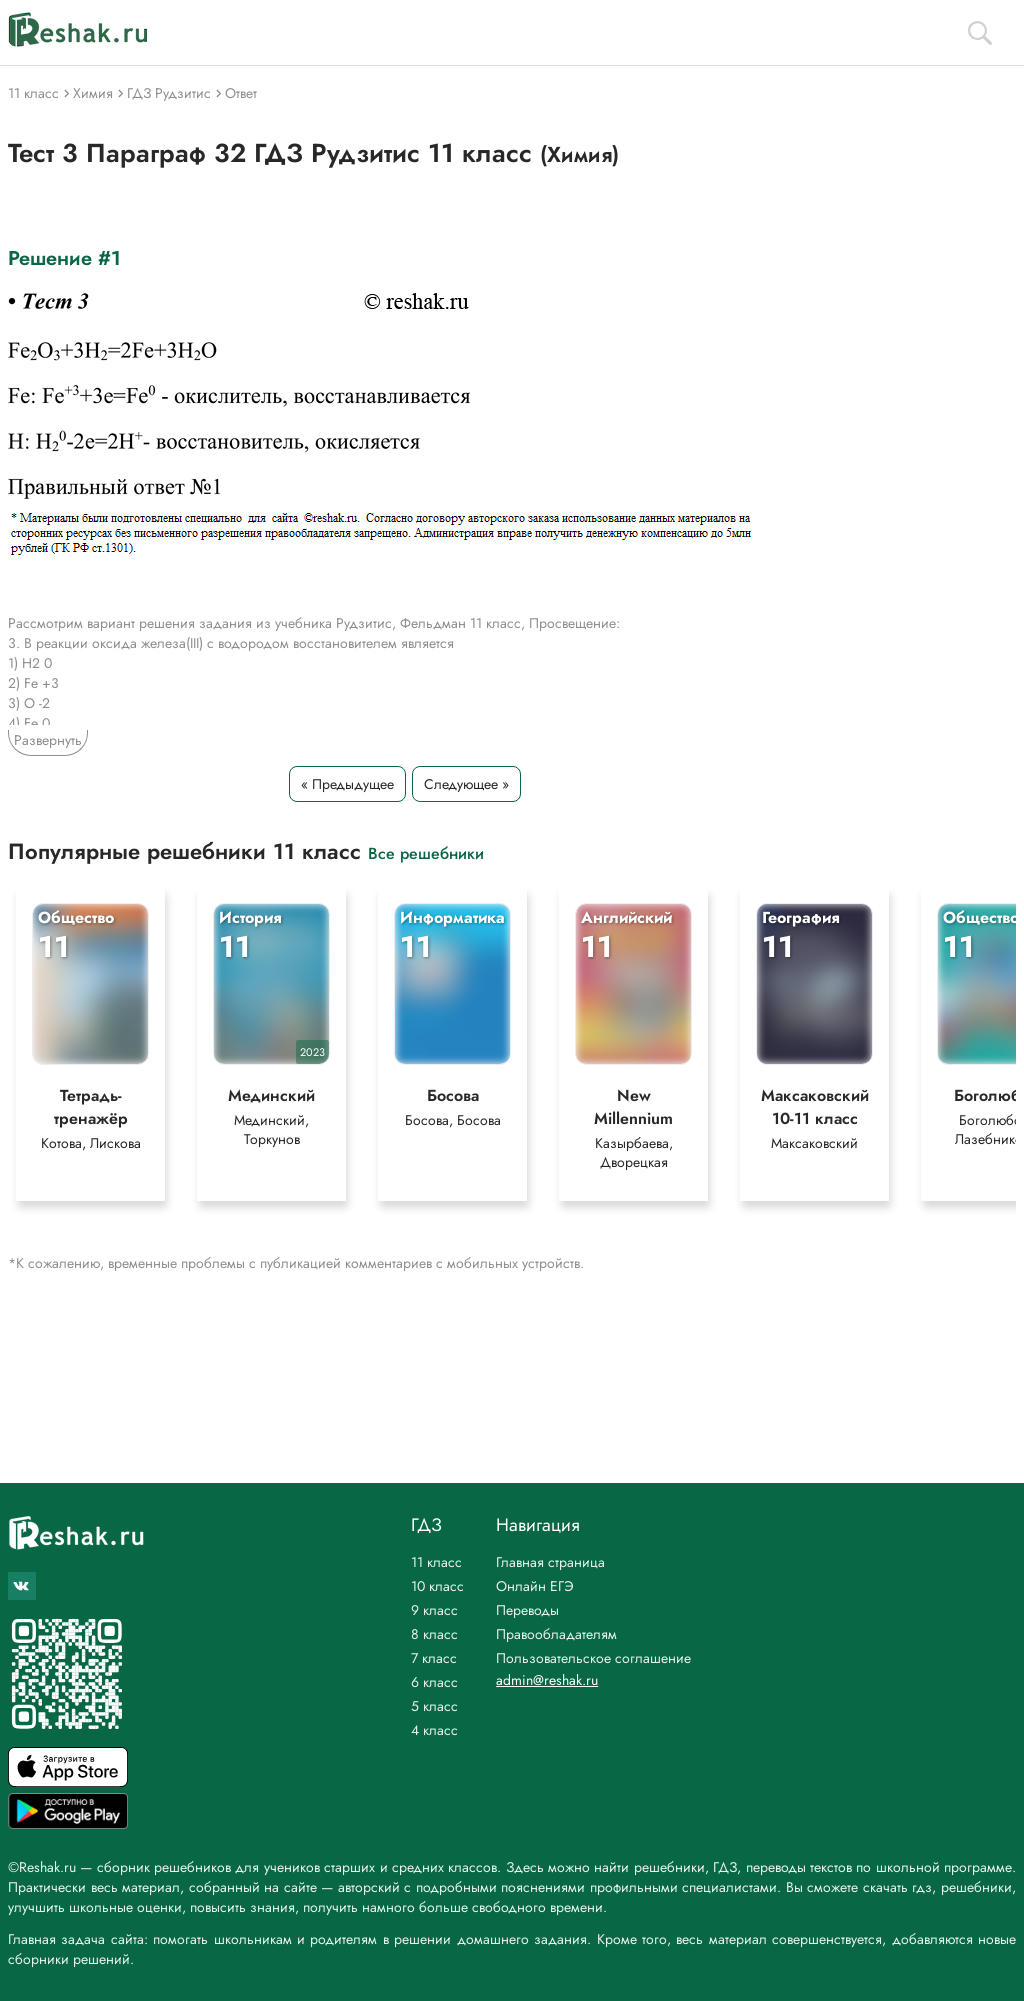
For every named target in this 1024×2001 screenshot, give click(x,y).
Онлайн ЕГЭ (535, 1586)
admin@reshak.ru (547, 1680)
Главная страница (550, 1562)
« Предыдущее (347, 784)
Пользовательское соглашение (593, 1658)
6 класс (434, 1682)
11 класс (436, 1562)
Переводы (527, 1610)
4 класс (434, 1730)
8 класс (434, 1634)
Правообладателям (556, 1634)
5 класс (434, 1706)
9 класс (434, 1610)
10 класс (437, 1586)
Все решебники (426, 852)
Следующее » (466, 784)
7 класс (434, 1658)
